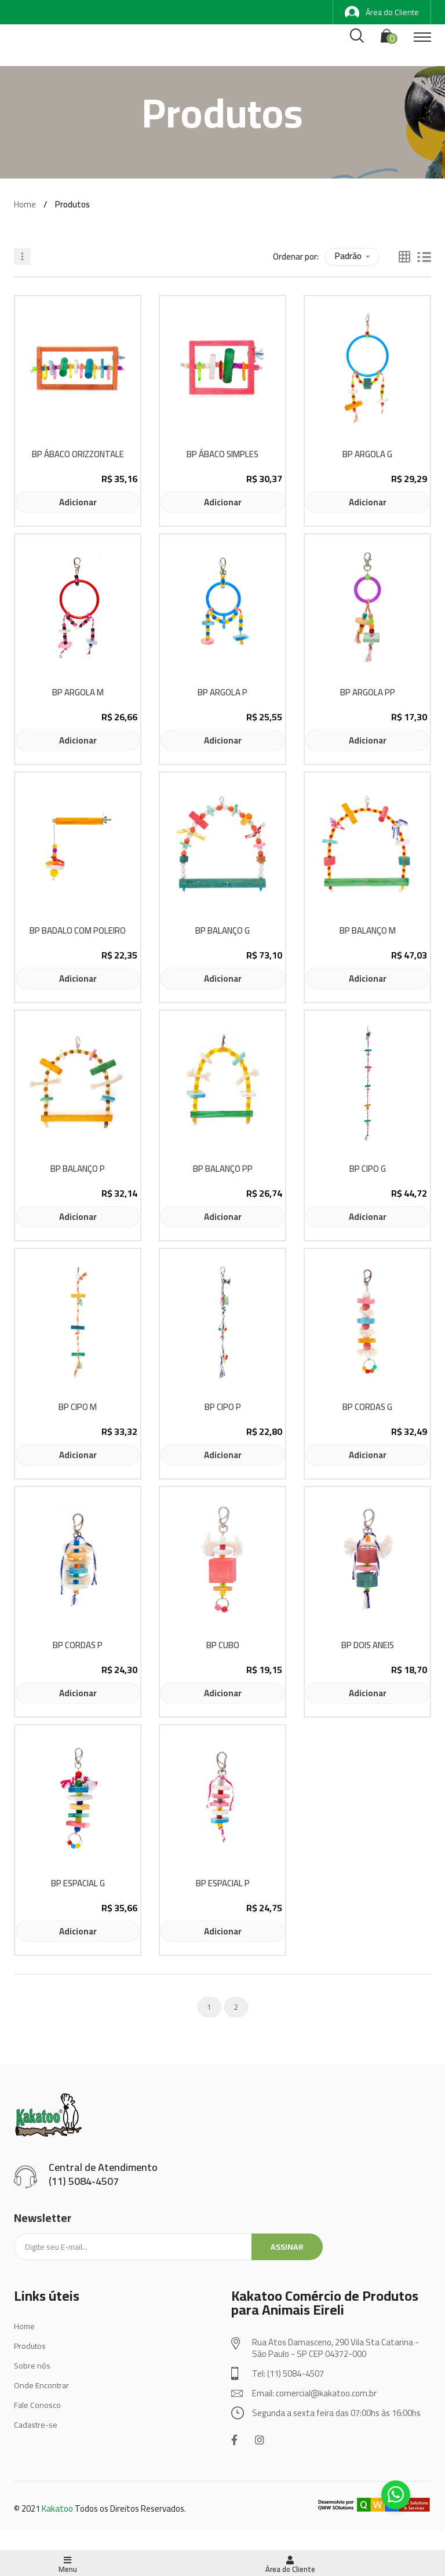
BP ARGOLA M (78, 693)
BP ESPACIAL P (223, 1884)
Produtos (30, 2345)
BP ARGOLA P (222, 693)
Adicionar (78, 502)
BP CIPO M (78, 1407)
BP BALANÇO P (77, 1169)
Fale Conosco (37, 2405)
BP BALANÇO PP (223, 1169)
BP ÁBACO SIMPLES (222, 455)
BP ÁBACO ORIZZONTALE (78, 455)
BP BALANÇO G (222, 931)
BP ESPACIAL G (78, 1884)
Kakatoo (57, 2508)
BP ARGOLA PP (367, 693)
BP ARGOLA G (367, 455)
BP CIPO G (367, 1169)
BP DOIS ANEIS (367, 1645)
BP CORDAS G (367, 1407)
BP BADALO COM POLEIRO (78, 931)
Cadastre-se (35, 2424)
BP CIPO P (223, 1407)
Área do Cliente (382, 12)
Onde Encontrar (41, 2385)
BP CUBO (222, 1645)
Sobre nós (32, 2365)
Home (25, 204)
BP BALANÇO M (368, 931)
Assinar (287, 2246)
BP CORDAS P (78, 1645)
